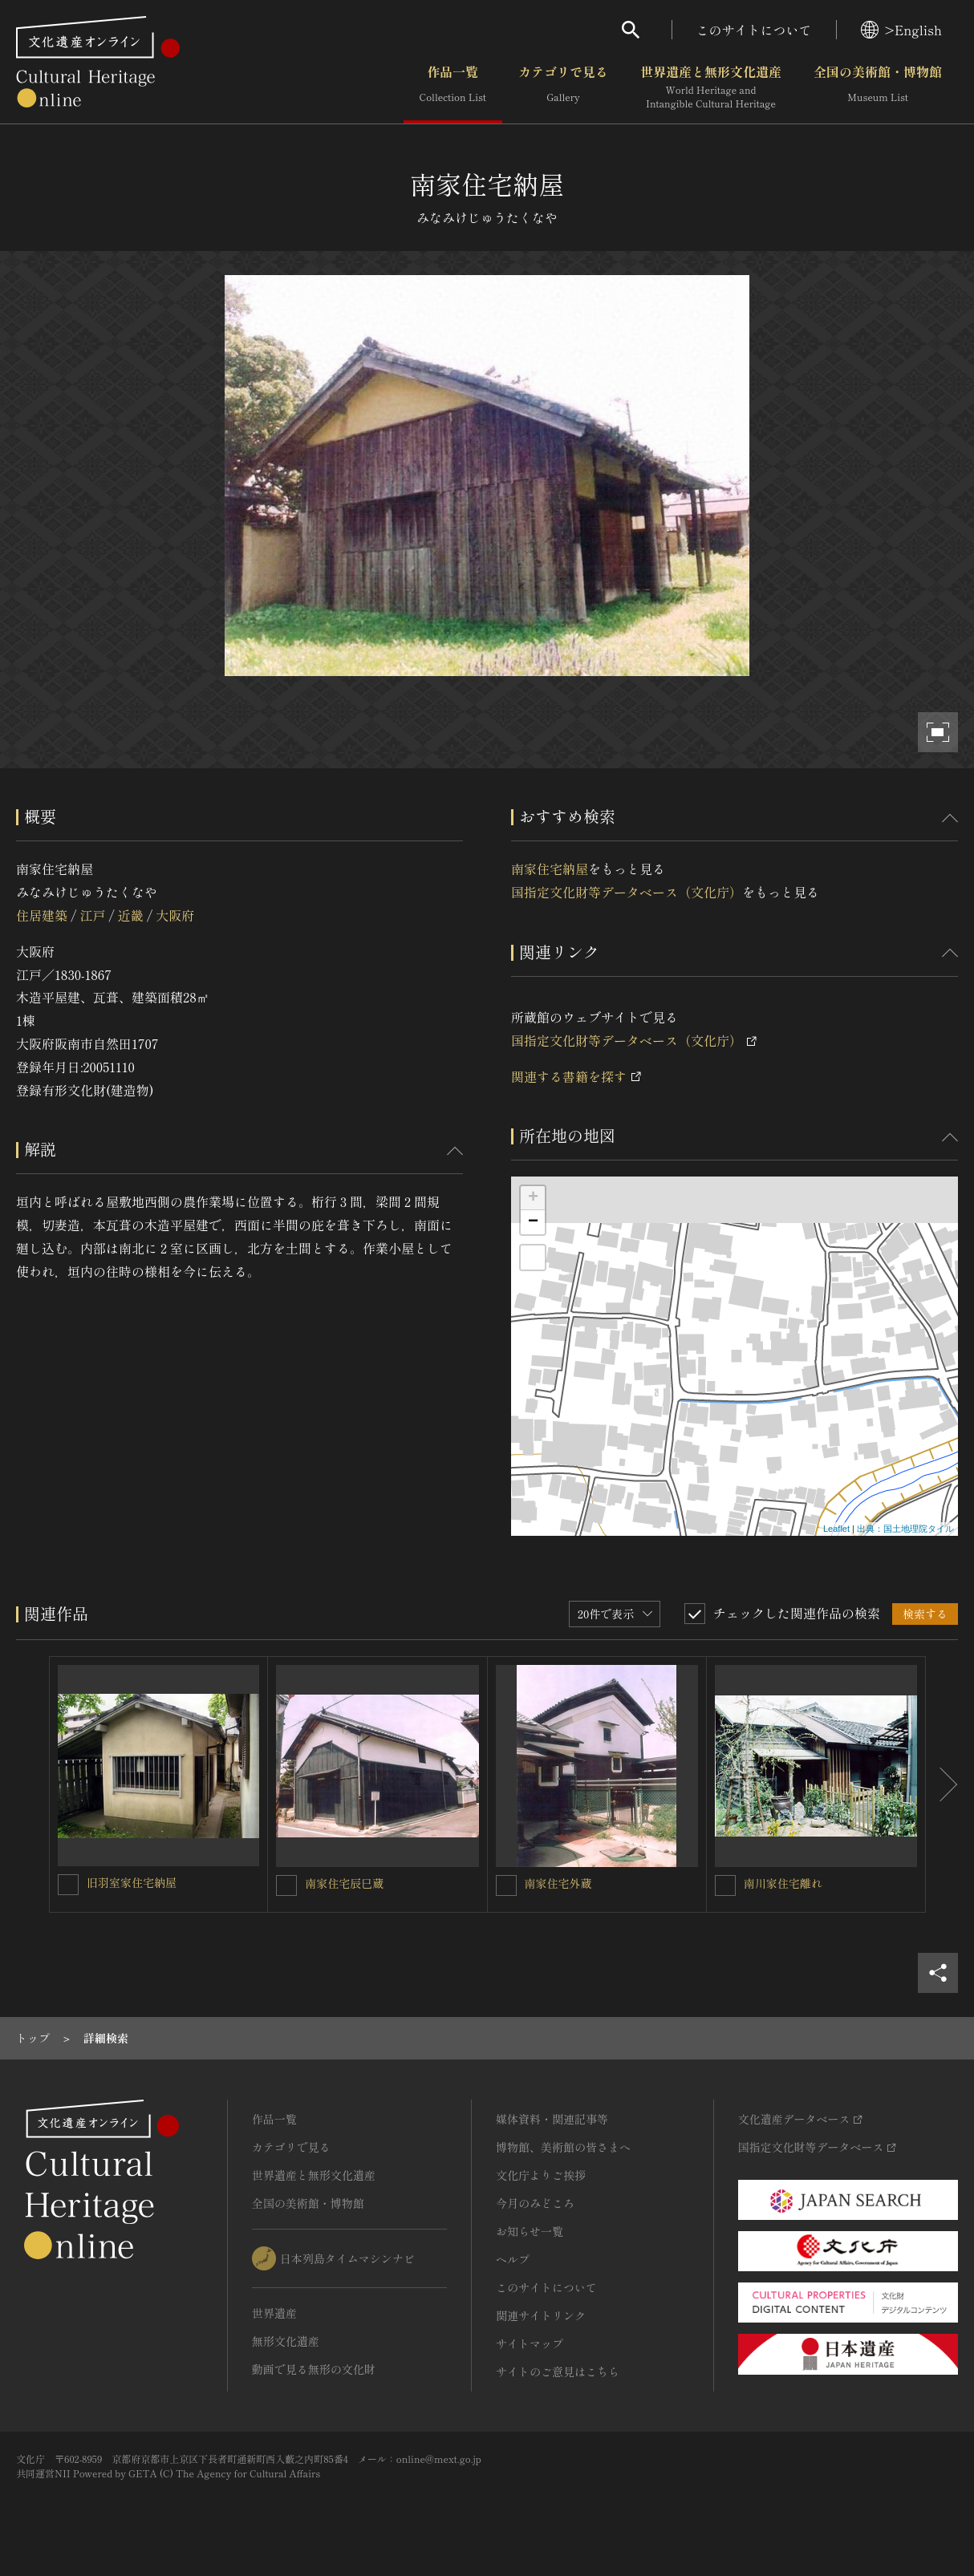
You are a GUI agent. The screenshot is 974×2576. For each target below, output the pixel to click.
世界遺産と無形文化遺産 (710, 87)
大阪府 (175, 915)
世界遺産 (274, 2313)
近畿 (131, 915)
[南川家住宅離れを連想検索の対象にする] (725, 1885)
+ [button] (533, 1198)
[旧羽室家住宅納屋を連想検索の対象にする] (68, 1884)
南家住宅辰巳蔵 (344, 1883)
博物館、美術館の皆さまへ (563, 2147)
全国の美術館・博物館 (878, 87)
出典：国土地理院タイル (905, 1528)
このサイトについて (754, 29)
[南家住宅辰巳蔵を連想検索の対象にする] (286, 1885)
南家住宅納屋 (549, 868)
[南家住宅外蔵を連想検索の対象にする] (506, 1885)
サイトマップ (529, 2343)
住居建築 (41, 915)
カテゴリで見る (563, 87)
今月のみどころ (535, 2203)
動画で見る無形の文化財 (313, 2369)
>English (901, 29)
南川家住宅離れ (783, 1883)
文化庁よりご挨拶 (541, 2175)
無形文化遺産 (285, 2341)
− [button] (533, 1222)
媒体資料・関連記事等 (552, 2119)
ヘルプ (513, 2259)
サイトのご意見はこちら (557, 2371)
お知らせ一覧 (529, 2231)
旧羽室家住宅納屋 (132, 1882)
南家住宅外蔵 (558, 1883)
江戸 (92, 915)
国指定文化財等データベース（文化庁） (626, 891)
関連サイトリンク (541, 2315)
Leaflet (836, 1528)
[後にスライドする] (942, 1784)
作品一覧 (453, 87)
